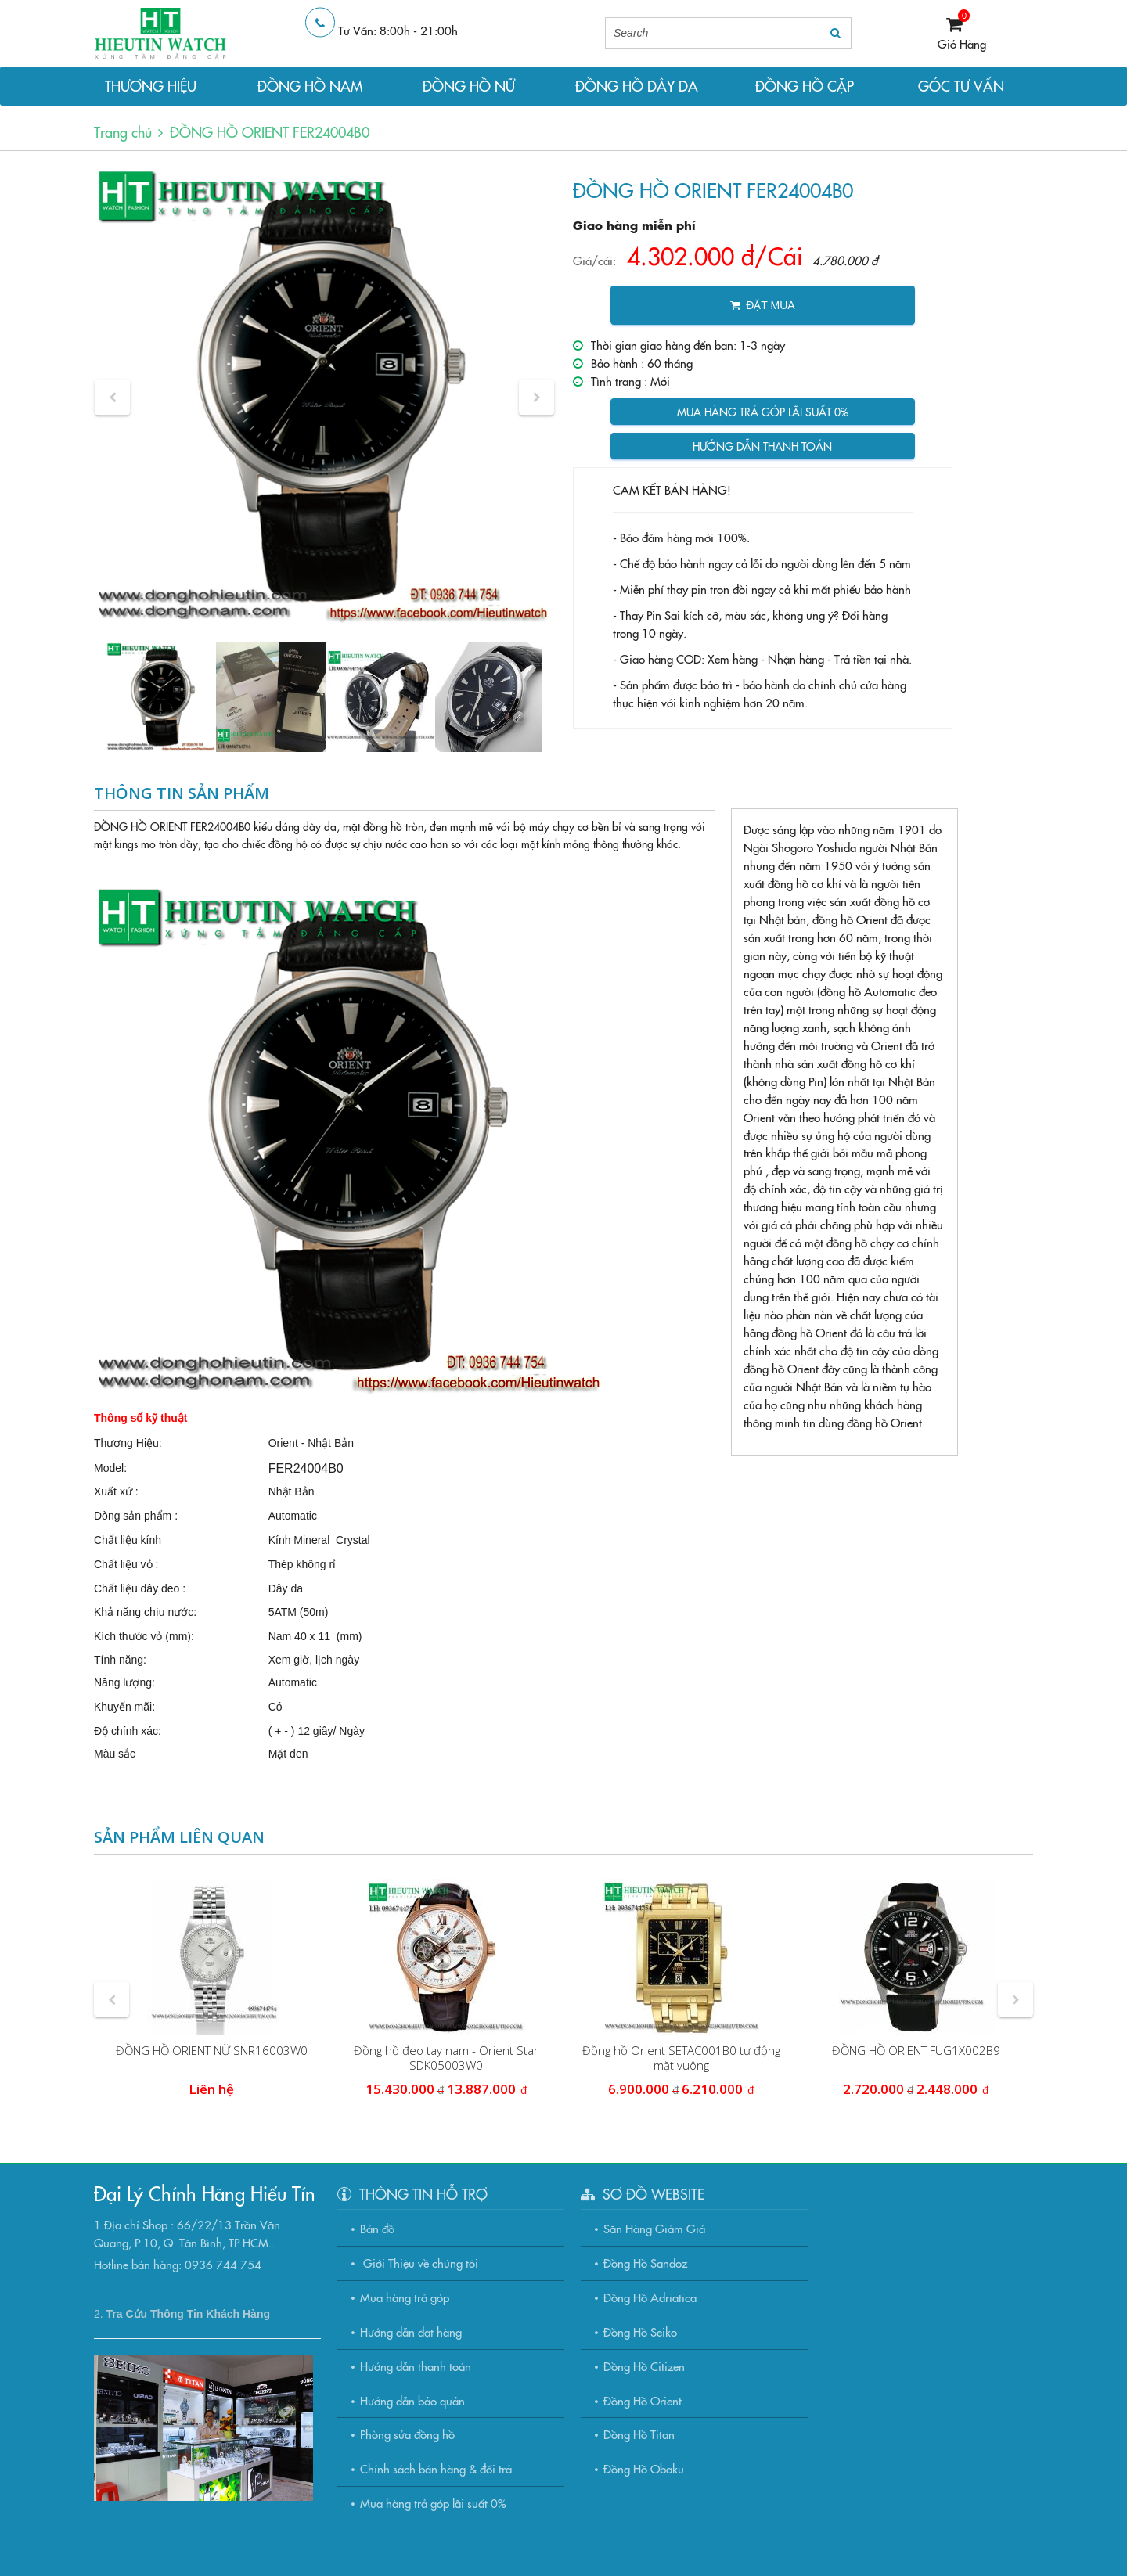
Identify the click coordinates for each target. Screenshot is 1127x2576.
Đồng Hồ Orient (642, 2400)
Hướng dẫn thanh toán (762, 446)
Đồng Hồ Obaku (643, 2468)
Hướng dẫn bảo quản (412, 2400)
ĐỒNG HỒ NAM (309, 85)
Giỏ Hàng (962, 43)
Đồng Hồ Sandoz (645, 2262)
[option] (324, 397)
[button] (112, 397)
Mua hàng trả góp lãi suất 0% (762, 411)
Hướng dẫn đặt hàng (411, 2331)
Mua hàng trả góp (404, 2297)
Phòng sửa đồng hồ (407, 2434)
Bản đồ (377, 2228)
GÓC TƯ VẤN (961, 85)
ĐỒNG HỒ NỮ (469, 85)
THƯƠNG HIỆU (150, 85)
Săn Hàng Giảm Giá (654, 2228)
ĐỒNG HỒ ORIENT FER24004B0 (269, 132)
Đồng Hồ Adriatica (650, 2297)
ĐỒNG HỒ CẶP (804, 85)
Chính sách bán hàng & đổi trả (436, 2468)
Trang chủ (123, 132)
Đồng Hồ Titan (639, 2434)
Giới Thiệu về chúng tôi (419, 2262)
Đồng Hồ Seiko (640, 2331)
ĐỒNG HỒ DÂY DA (636, 85)
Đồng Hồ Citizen (644, 2366)
